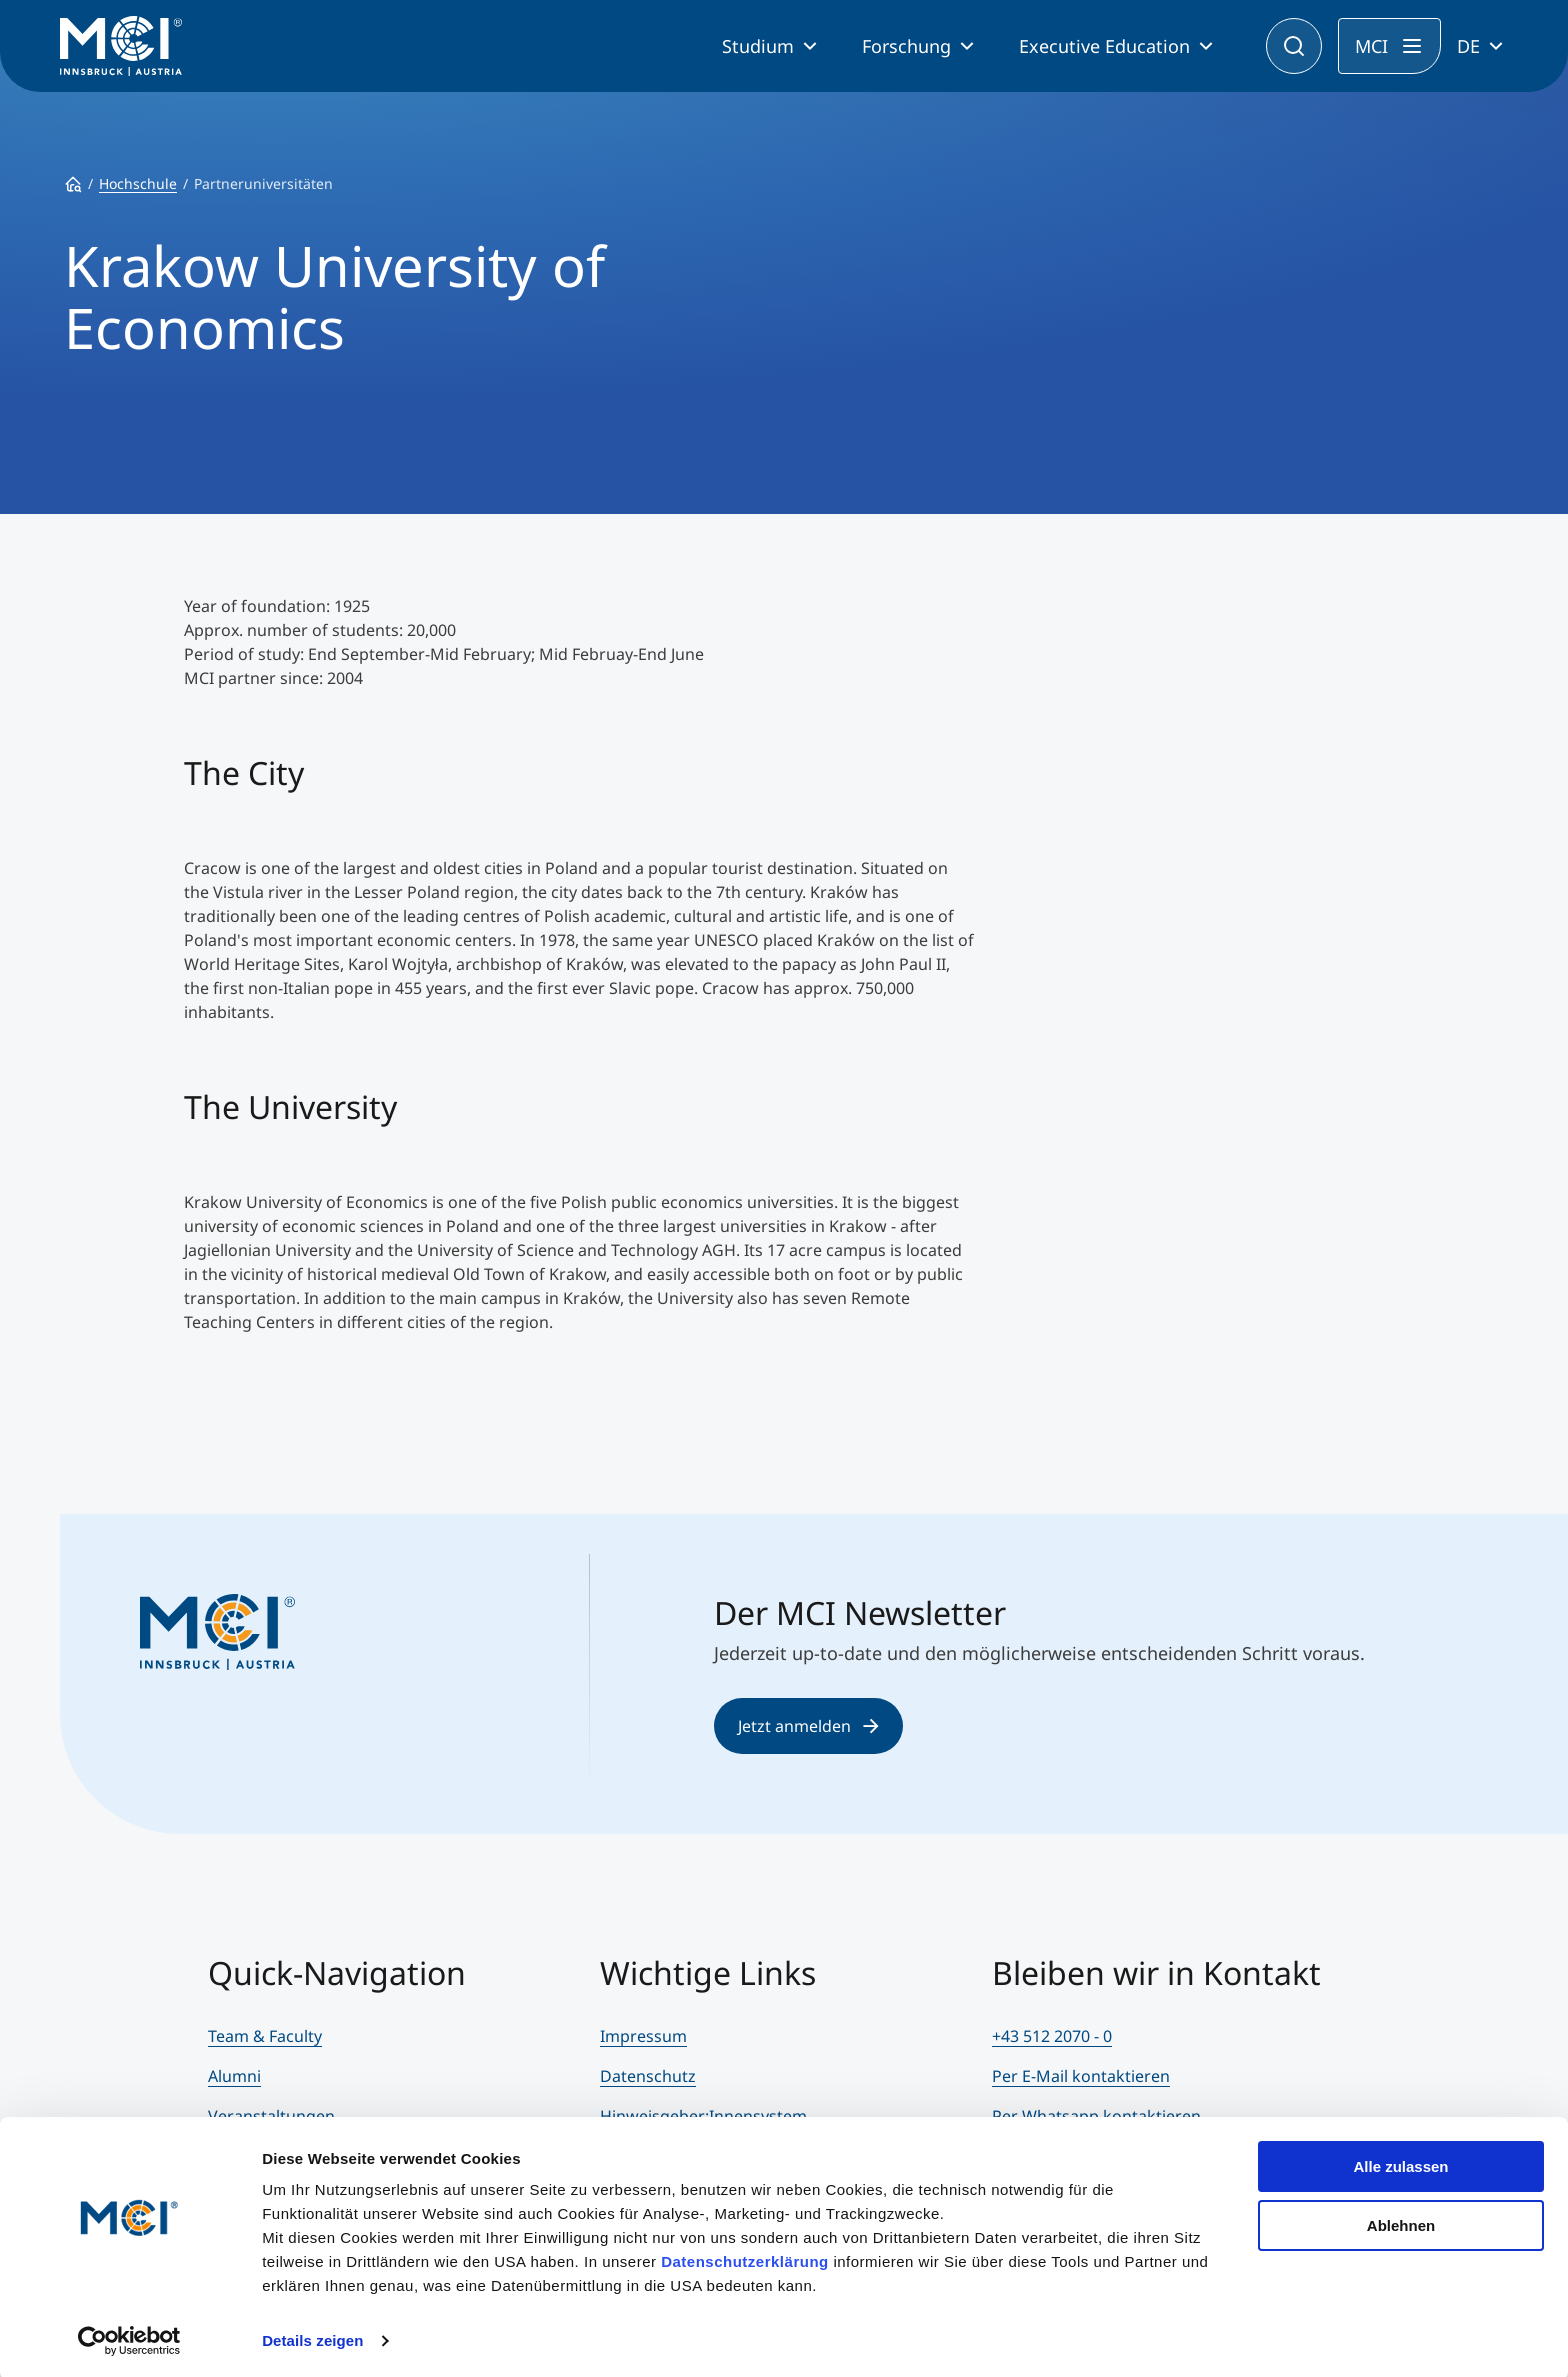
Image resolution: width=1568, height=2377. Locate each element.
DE (1468, 46)
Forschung (906, 46)
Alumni (234, 2076)
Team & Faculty (265, 2036)
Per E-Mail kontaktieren (1081, 2076)
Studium (758, 46)
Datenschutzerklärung (745, 2258)
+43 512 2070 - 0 (1052, 2036)
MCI (1371, 46)
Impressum (643, 2036)
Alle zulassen (1400, 2163)
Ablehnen (1401, 2221)
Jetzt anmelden (808, 1726)
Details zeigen (312, 2337)
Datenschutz (648, 2076)
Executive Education (1104, 46)
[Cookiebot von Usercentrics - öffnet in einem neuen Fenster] (129, 2338)
